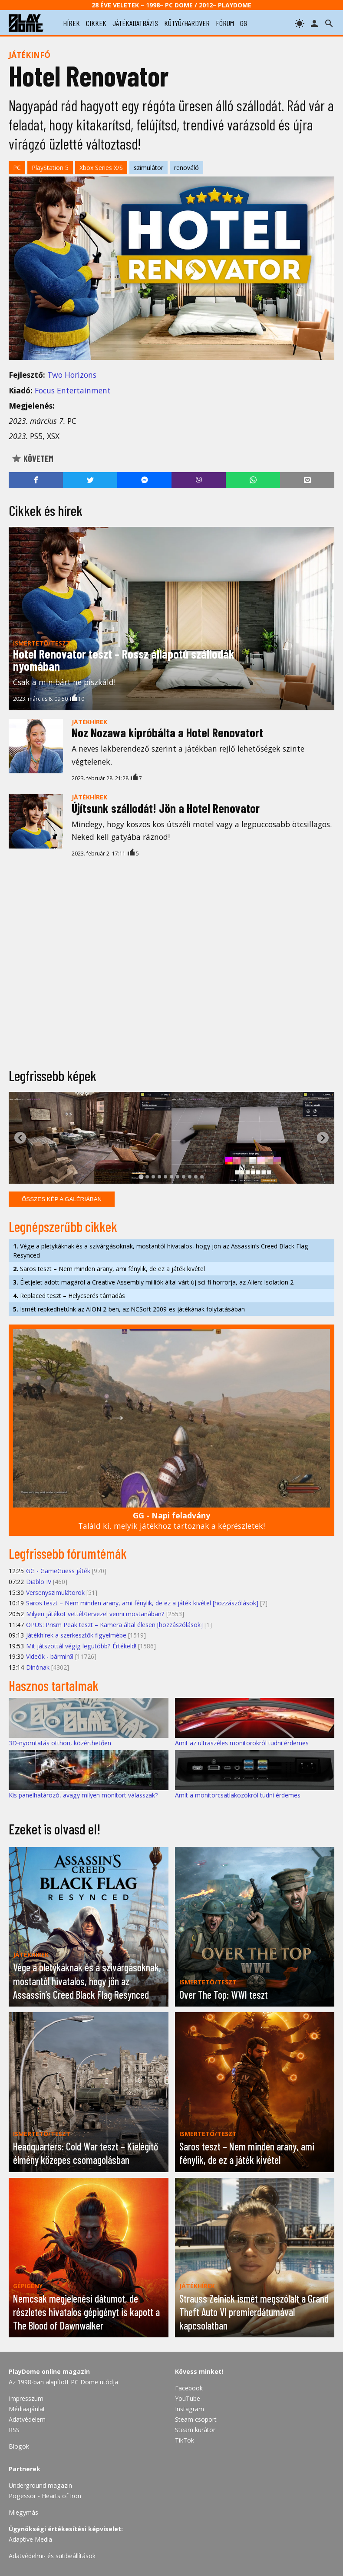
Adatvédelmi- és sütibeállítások (52, 2556)
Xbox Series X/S (101, 167)
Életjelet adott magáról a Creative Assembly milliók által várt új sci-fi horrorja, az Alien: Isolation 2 (153, 1282)
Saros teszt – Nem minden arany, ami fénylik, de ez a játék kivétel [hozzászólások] (142, 1603)
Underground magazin (40, 2485)
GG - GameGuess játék (58, 1571)
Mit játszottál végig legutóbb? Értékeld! (81, 1646)
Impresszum (26, 2398)
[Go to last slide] (20, 1138)
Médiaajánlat (27, 2409)
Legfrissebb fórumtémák (68, 1553)
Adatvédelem (27, 2419)
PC (17, 167)
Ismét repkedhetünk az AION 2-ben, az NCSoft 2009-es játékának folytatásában (129, 1309)
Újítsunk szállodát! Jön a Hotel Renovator (166, 808)
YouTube (187, 2398)
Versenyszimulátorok (55, 1592)
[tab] (141, 1177)
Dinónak (37, 1667)
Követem (32, 458)
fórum (225, 23)
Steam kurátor (195, 2430)
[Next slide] (323, 1138)
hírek (71, 23)
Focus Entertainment (73, 390)
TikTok (184, 2440)
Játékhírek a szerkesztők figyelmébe (76, 1635)
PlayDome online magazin (49, 2371)
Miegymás (23, 2512)
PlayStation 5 (50, 167)
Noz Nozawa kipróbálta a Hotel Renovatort (167, 732)
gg (243, 23)
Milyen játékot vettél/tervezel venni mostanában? (95, 1614)
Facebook (189, 2388)
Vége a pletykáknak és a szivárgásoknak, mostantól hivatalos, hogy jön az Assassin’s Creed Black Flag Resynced (160, 1250)
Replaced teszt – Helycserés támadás (69, 1295)
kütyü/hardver (187, 23)
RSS (14, 2430)
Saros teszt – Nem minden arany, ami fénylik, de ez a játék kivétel (109, 1269)
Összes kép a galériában (62, 1199)
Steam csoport (196, 2419)
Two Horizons (71, 374)
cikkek (96, 23)
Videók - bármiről (49, 1656)
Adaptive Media (30, 2539)
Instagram (189, 2409)
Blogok (19, 2446)
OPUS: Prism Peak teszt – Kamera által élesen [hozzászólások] (114, 1625)
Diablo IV (38, 1582)
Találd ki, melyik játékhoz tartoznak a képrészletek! (171, 1520)
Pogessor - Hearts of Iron (45, 2496)
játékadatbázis (135, 23)
